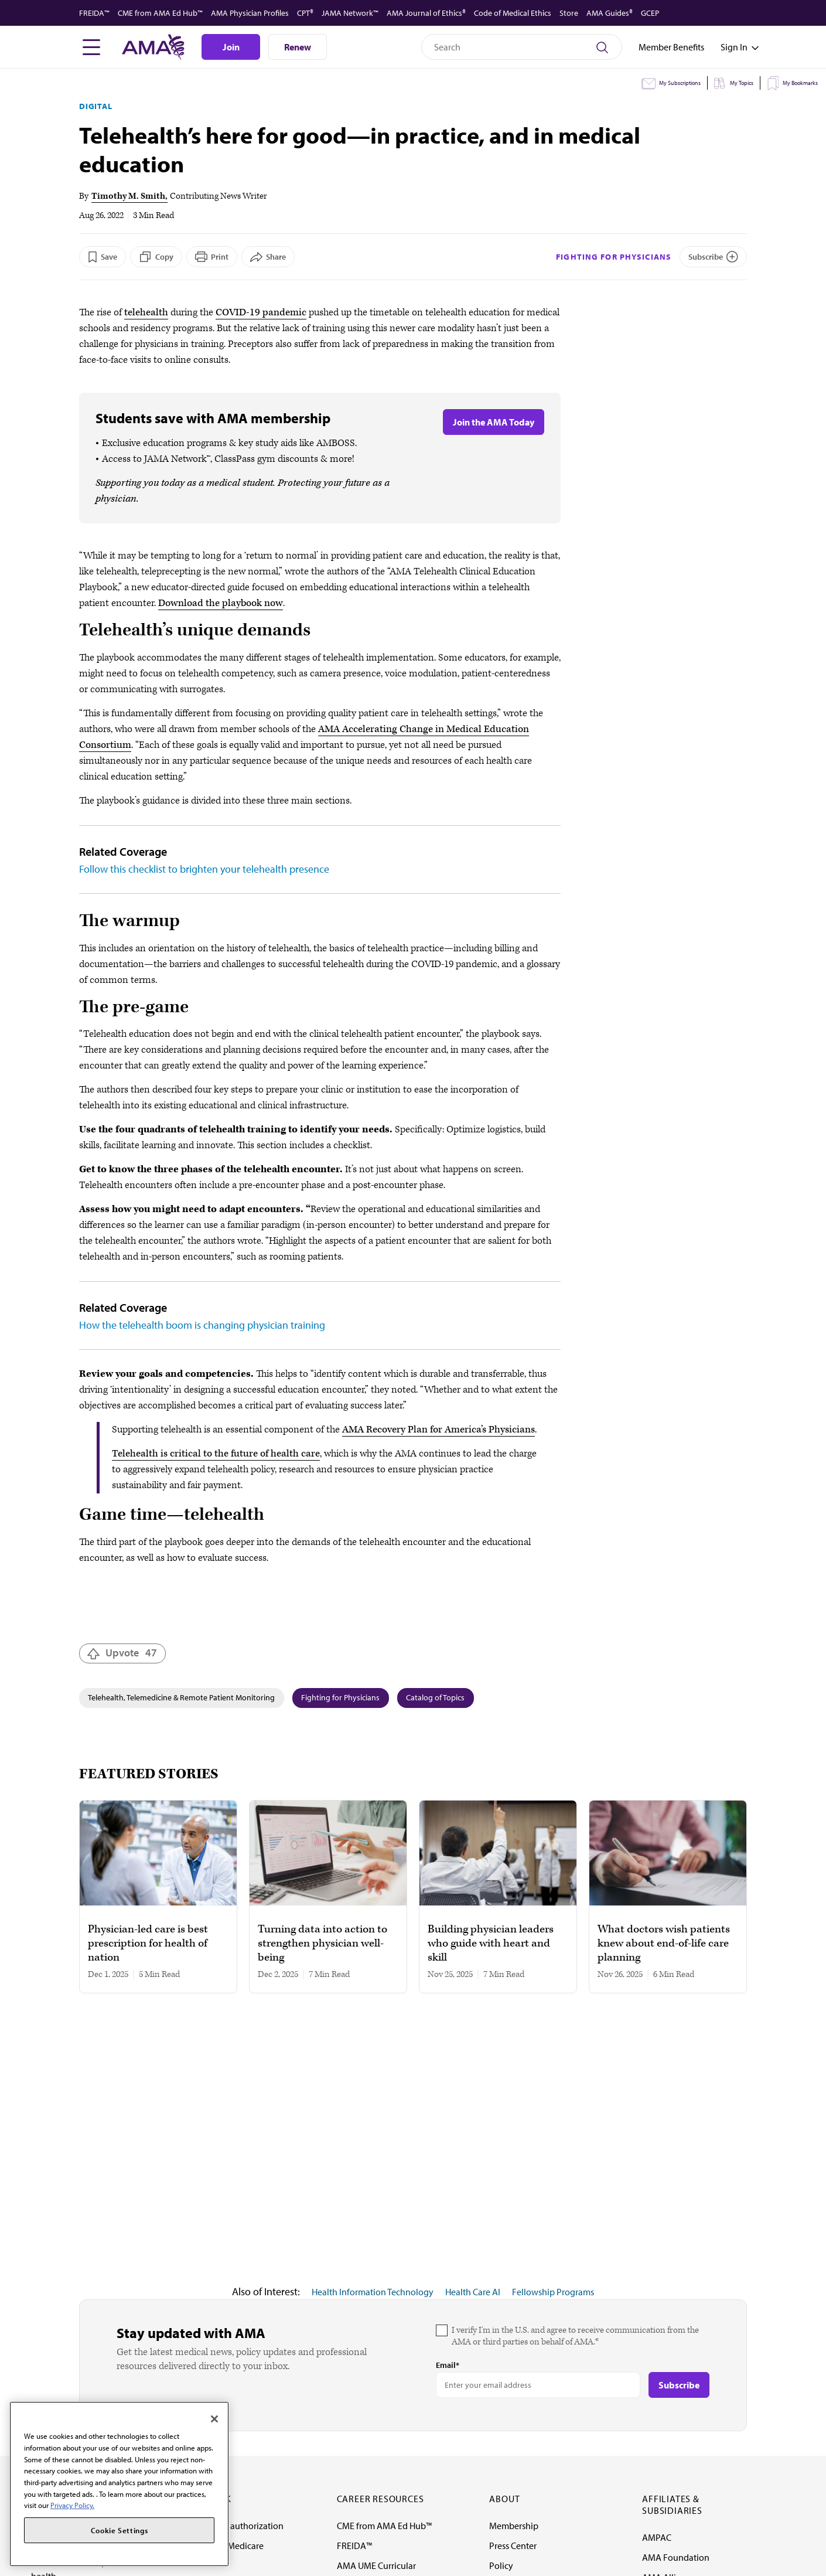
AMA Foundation (675, 2557)
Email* (447, 2365)
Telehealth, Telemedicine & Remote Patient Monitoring (181, 1697)
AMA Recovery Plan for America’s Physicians (438, 1429)
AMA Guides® (609, 13)
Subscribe (705, 257)
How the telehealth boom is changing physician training (202, 1325)
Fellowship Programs (553, 2292)
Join (231, 47)
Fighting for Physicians (613, 256)
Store (568, 13)
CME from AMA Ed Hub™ (160, 13)
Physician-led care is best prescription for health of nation (148, 1943)
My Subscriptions (680, 83)
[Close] (214, 2419)
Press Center (513, 2545)
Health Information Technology (373, 2292)
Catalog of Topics (435, 1697)
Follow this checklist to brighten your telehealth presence (204, 869)
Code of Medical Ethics (512, 13)
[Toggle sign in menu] (734, 47)
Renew (297, 47)
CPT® (305, 13)
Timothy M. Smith (128, 196)
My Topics (741, 83)
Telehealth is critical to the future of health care (216, 1453)
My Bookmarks (800, 83)
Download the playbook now (220, 603)
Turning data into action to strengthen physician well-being (322, 1943)
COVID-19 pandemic (261, 312)
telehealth (146, 312)
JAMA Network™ (350, 13)
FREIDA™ (94, 13)
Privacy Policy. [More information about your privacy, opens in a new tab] (72, 2505)
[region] (119, 2484)
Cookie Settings (119, 2530)
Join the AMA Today (493, 422)
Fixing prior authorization (234, 2525)
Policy (501, 2565)
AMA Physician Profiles (250, 13)
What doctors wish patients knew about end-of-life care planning (664, 1943)
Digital (95, 106)
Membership (513, 2525)
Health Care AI (472, 2292)
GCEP (650, 13)
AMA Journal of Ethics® (426, 13)
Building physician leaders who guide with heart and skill (491, 1943)
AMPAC (656, 2537)
